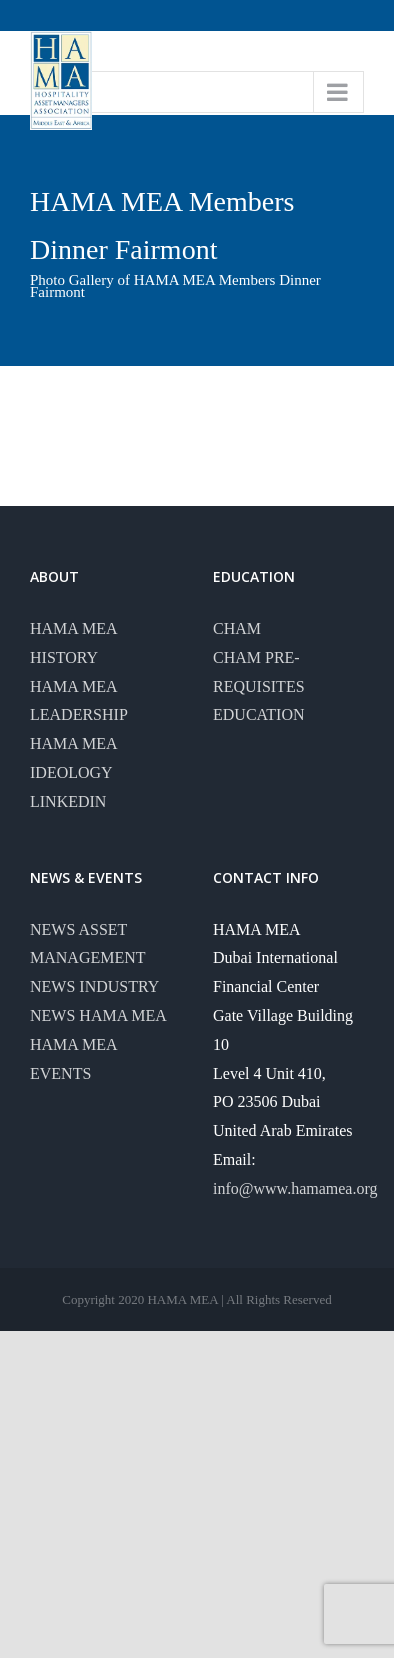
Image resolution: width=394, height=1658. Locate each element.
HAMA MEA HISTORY (73, 643)
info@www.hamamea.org (295, 1188)
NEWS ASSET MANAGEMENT (88, 944)
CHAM (237, 628)
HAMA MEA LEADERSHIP (79, 701)
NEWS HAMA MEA (98, 1015)
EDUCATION (259, 714)
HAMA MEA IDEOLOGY (73, 758)
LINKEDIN (68, 801)
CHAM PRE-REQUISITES (259, 672)
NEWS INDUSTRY (94, 986)
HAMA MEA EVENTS (73, 1059)
